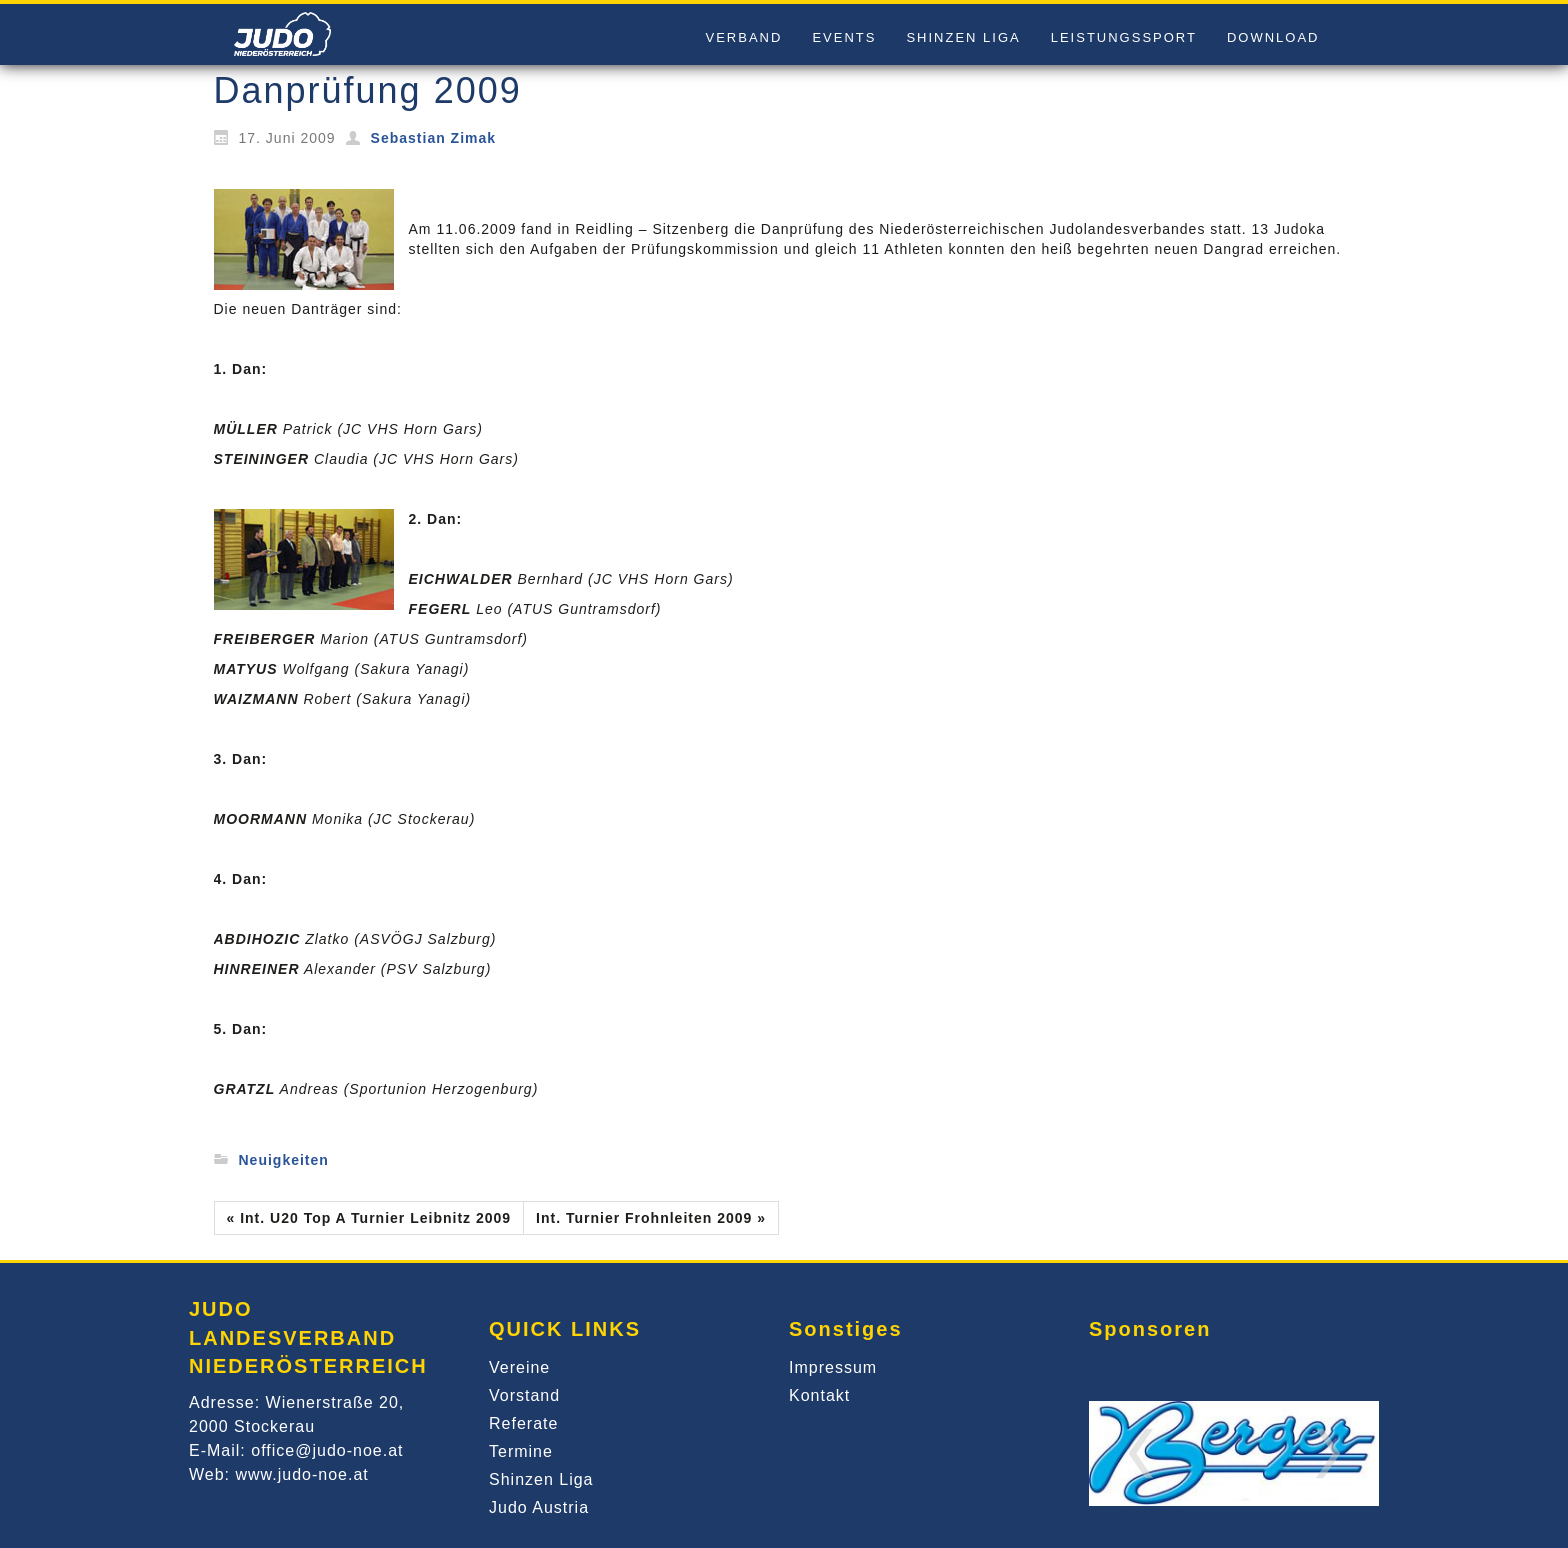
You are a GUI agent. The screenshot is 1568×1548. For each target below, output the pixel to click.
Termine (521, 1451)
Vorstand (524, 1395)
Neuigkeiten (284, 1160)
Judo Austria (539, 1507)
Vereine (519, 1367)
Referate (523, 1423)
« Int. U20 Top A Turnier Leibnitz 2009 (369, 1218)
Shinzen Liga (541, 1479)
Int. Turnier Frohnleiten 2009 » (651, 1218)
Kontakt (819, 1395)
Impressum (833, 1367)
